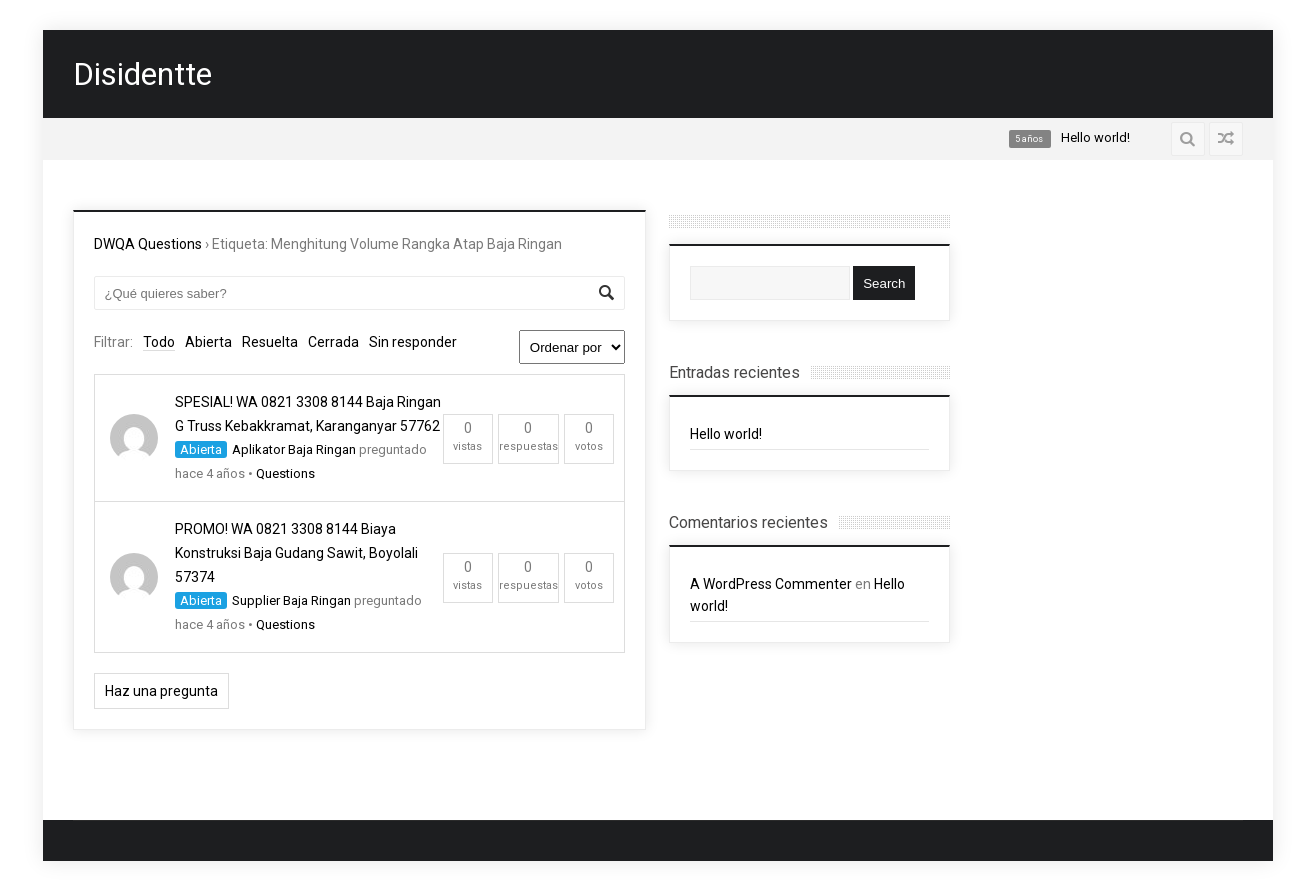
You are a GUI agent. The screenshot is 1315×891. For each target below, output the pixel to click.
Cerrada (333, 342)
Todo (159, 342)
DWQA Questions (148, 244)
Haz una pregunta (161, 691)
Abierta (208, 342)
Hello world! (726, 434)
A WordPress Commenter (771, 584)
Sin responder (413, 342)
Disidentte (142, 74)
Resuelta (270, 342)
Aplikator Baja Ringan (294, 449)
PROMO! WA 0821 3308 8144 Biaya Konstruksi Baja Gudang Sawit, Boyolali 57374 (296, 553)
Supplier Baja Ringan (291, 600)
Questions (285, 473)
